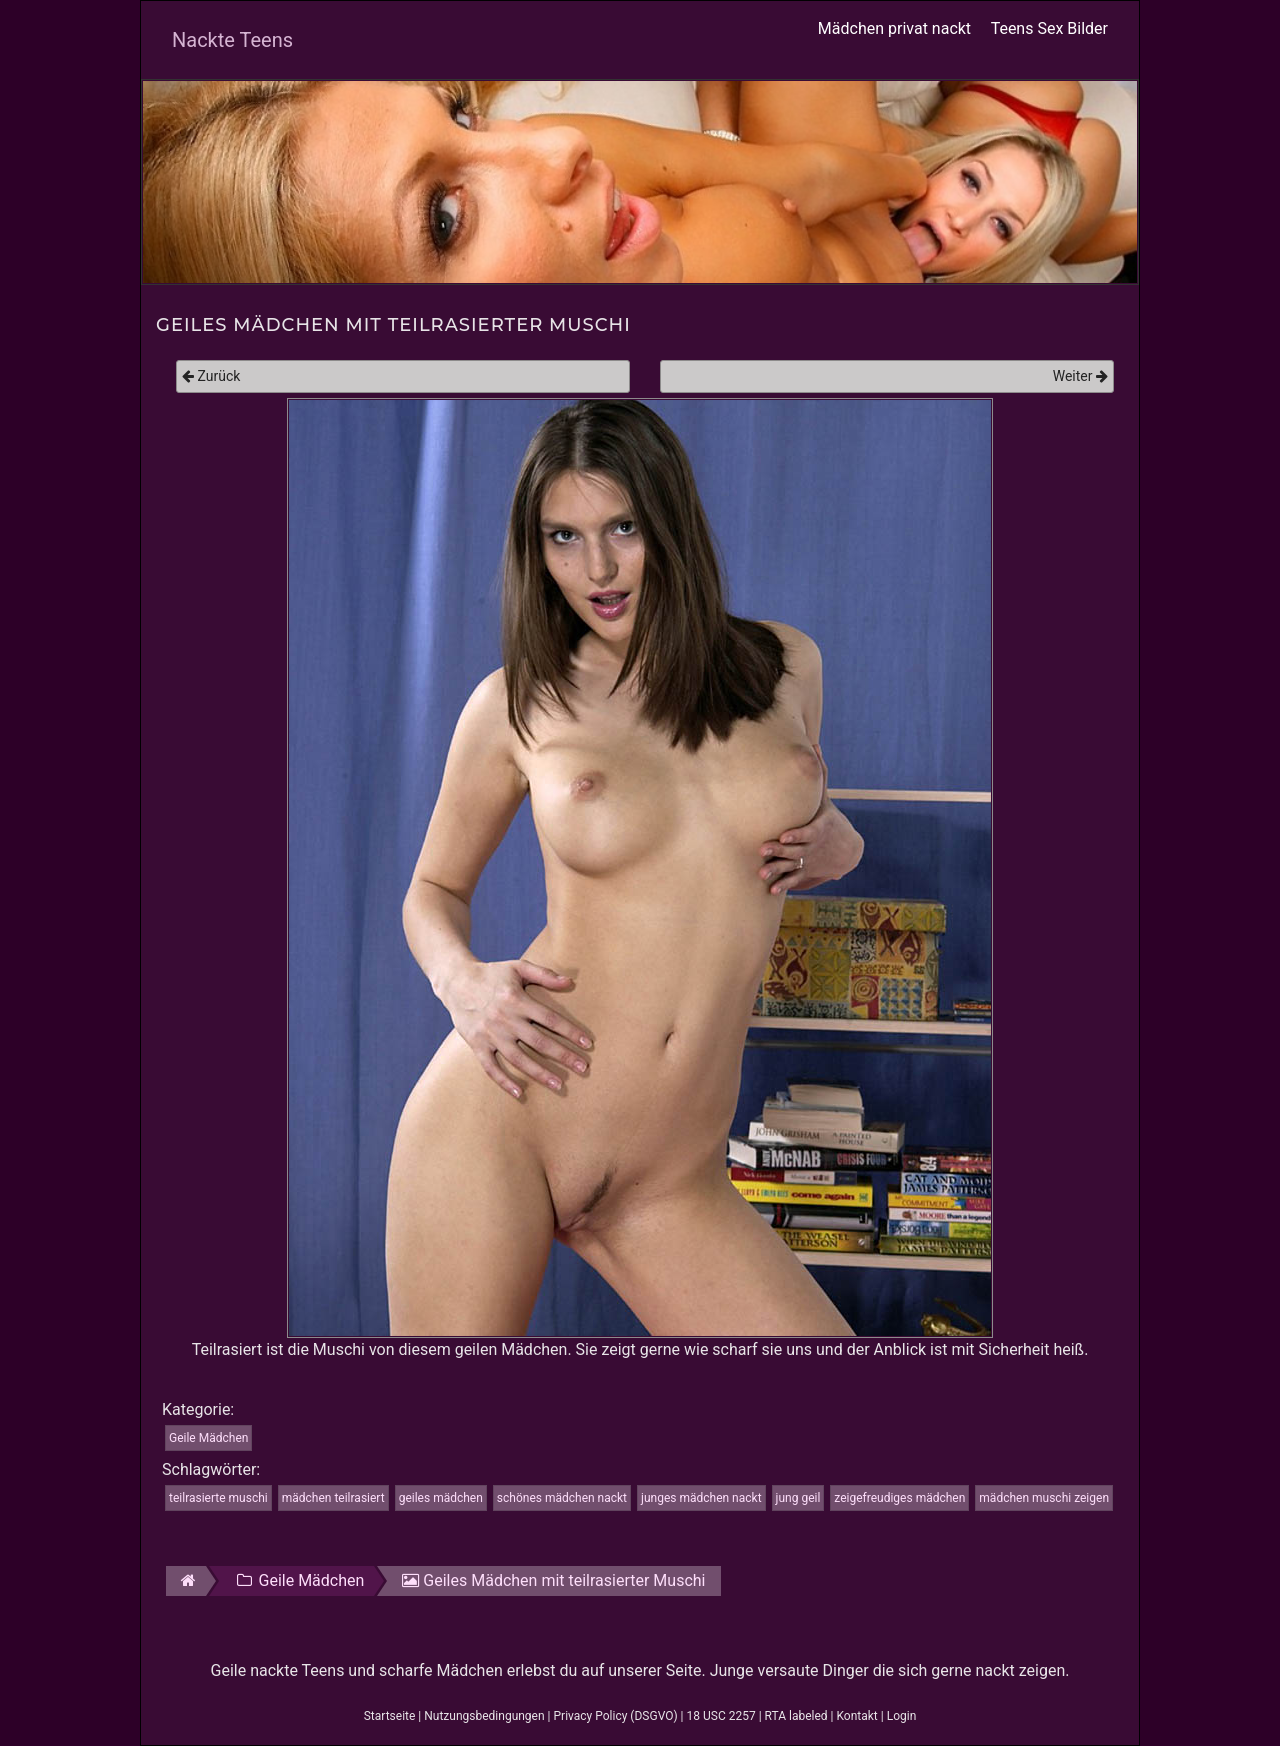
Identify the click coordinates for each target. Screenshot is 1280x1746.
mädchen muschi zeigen (1044, 1498)
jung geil (798, 1498)
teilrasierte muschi (218, 1498)
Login (902, 1716)
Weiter (1080, 376)
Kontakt (856, 1716)
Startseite (390, 1716)
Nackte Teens (232, 40)
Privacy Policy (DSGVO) (616, 1716)
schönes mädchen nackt (562, 1498)
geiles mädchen (441, 1498)
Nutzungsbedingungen (484, 1716)
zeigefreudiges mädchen (899, 1498)
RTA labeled (796, 1716)
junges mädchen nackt (701, 1498)
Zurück (211, 376)
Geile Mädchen (208, 1438)
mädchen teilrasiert (333, 1498)
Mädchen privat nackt (894, 28)
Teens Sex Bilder (1049, 28)
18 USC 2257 (721, 1716)
